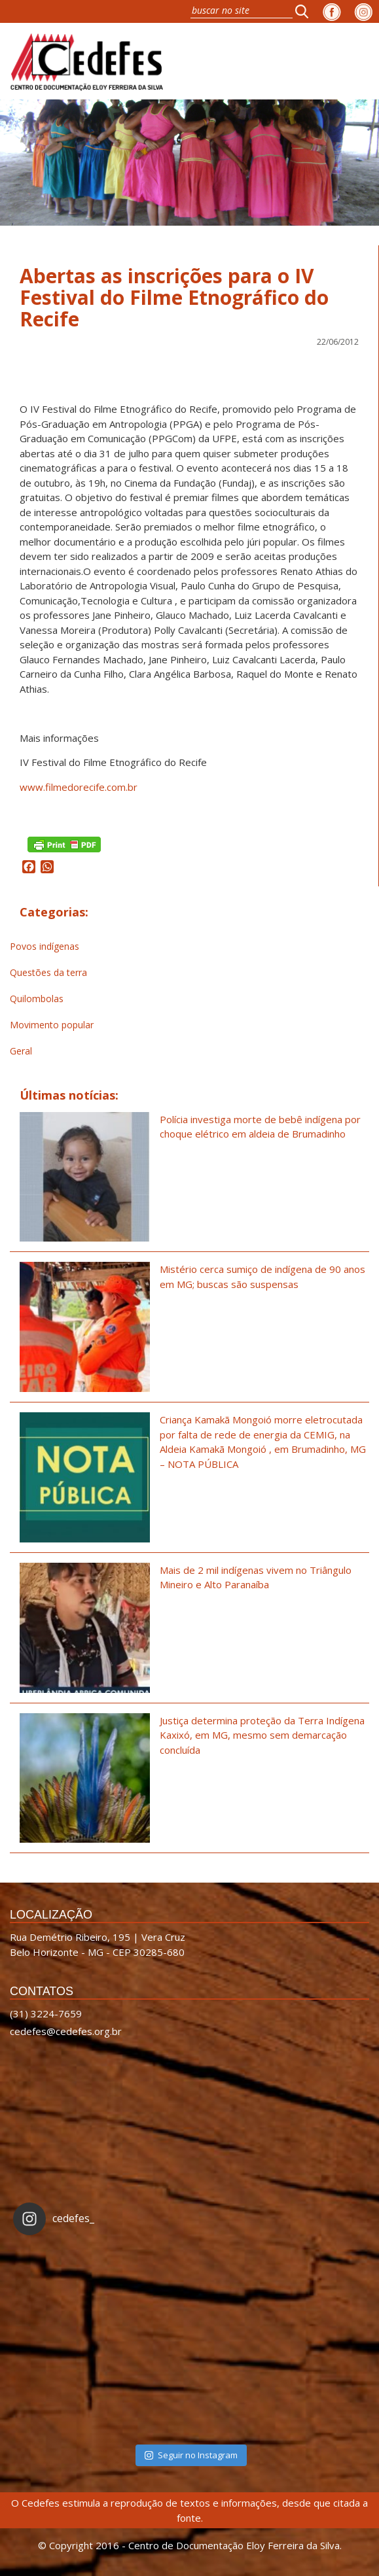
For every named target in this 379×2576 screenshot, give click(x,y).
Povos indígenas (44, 946)
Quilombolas (36, 998)
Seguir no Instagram (191, 2455)
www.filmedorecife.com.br (78, 786)
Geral (21, 1051)
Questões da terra (48, 972)
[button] (305, 11)
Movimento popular (52, 1024)
